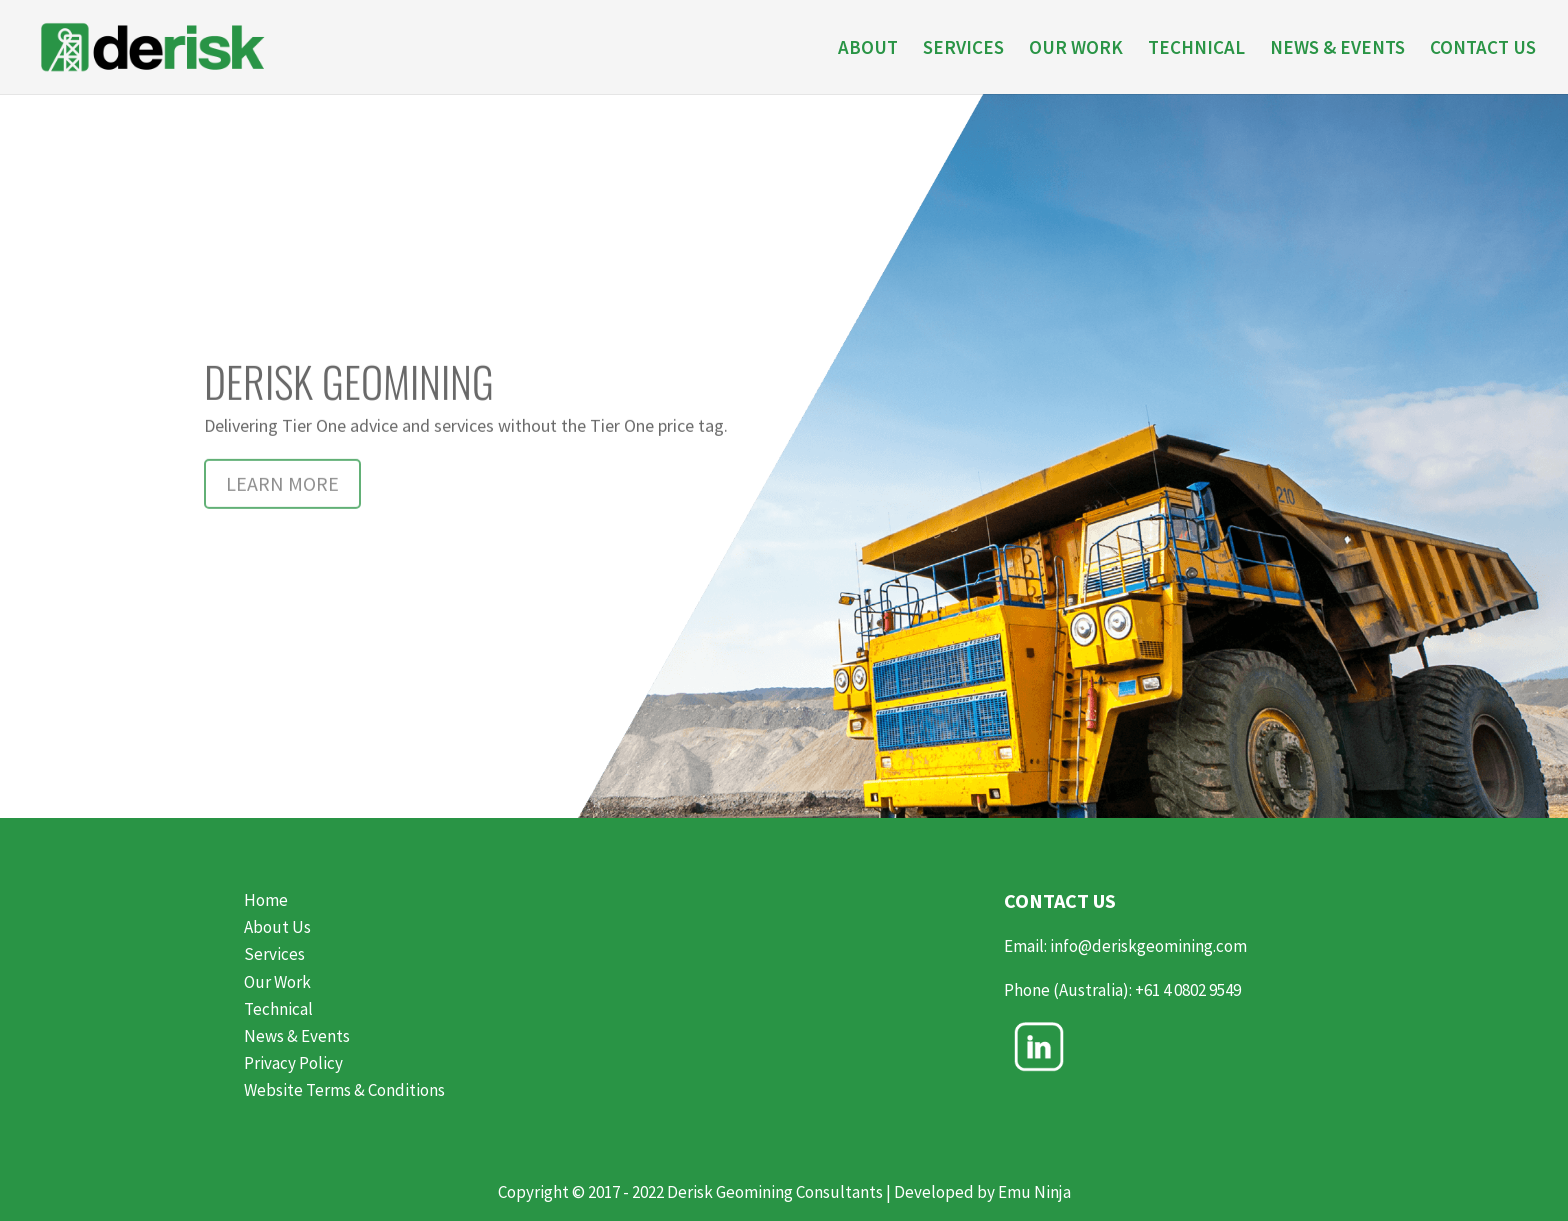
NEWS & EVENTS (1337, 49)
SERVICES (963, 49)
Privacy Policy (293, 1063)
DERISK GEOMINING (349, 410)
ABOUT (868, 49)
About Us (277, 927)
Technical (278, 1009)
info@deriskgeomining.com (1148, 946)
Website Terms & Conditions (344, 1090)
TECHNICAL (1196, 49)
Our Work (277, 982)
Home (266, 900)
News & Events (297, 1036)
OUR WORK (1076, 49)
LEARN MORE (282, 512)
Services (274, 954)
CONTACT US (1483, 49)
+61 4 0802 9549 (1189, 990)
